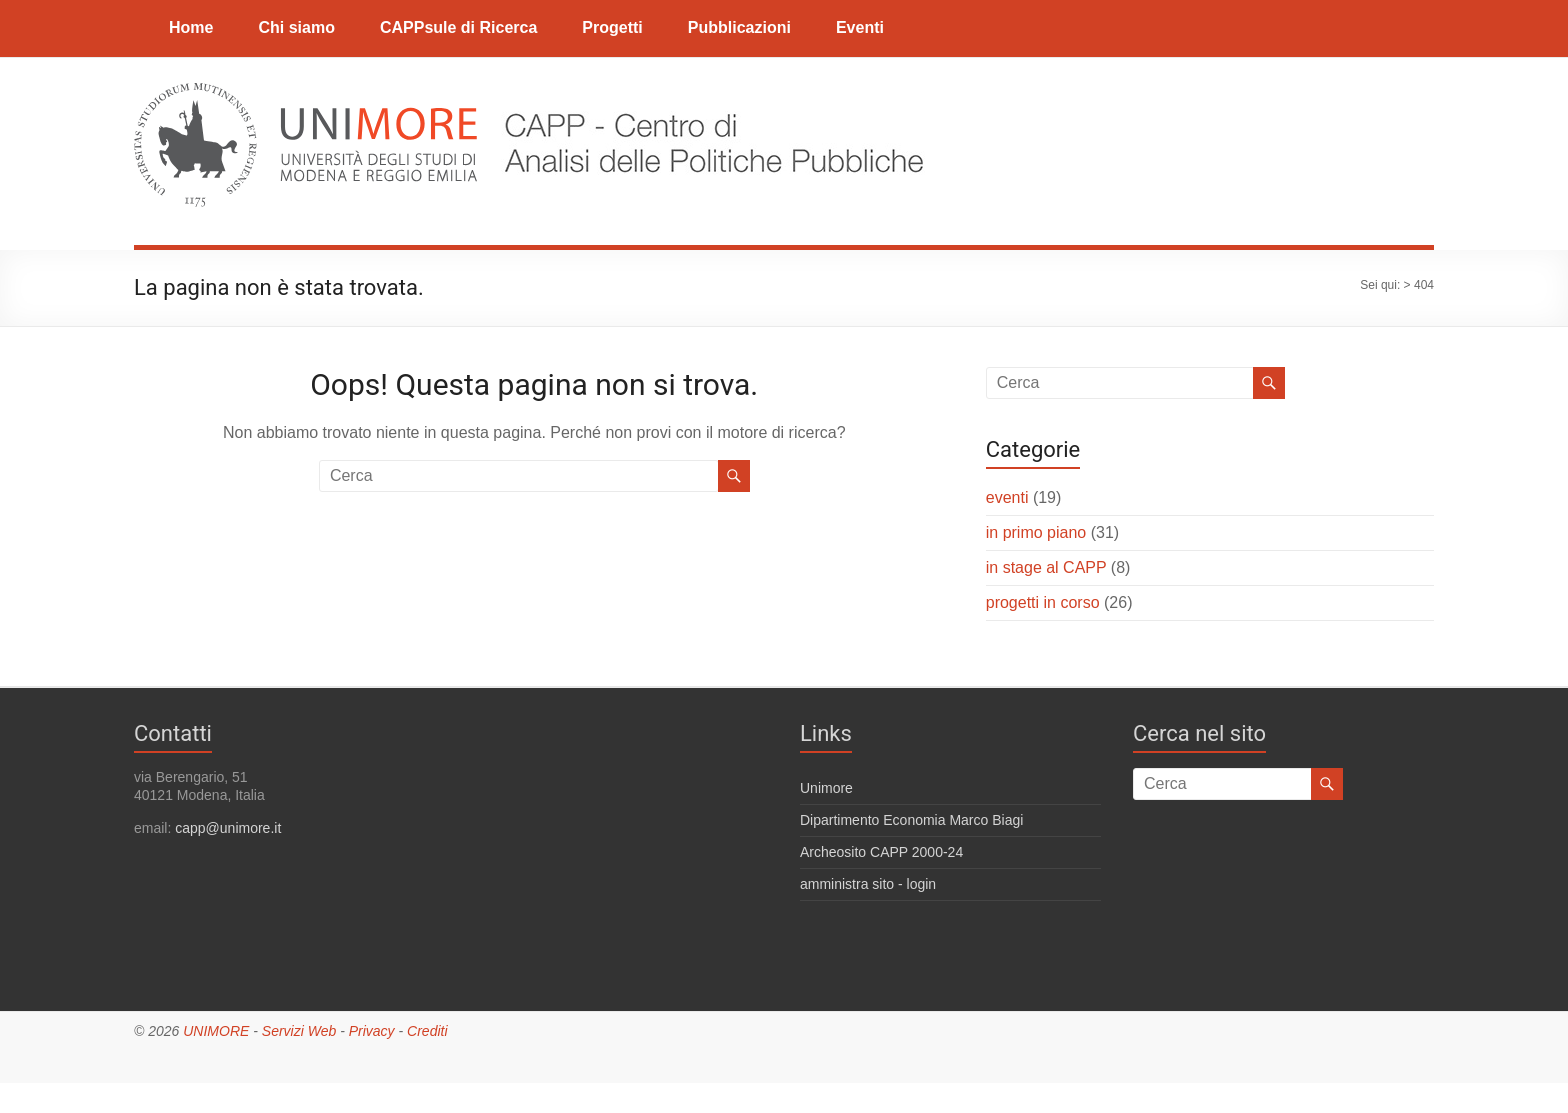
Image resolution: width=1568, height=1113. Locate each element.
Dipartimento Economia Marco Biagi (911, 820)
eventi (1007, 497)
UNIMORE (216, 1031)
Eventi (860, 27)
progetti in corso (1043, 602)
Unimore (826, 788)
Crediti (427, 1031)
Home (191, 27)
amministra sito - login (868, 884)
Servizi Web (299, 1031)
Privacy (372, 1031)
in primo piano (1036, 532)
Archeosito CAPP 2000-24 (881, 852)
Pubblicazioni (739, 27)
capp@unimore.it (228, 828)
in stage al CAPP (1046, 567)
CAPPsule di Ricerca (458, 27)
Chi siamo (296, 27)
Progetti (612, 27)
